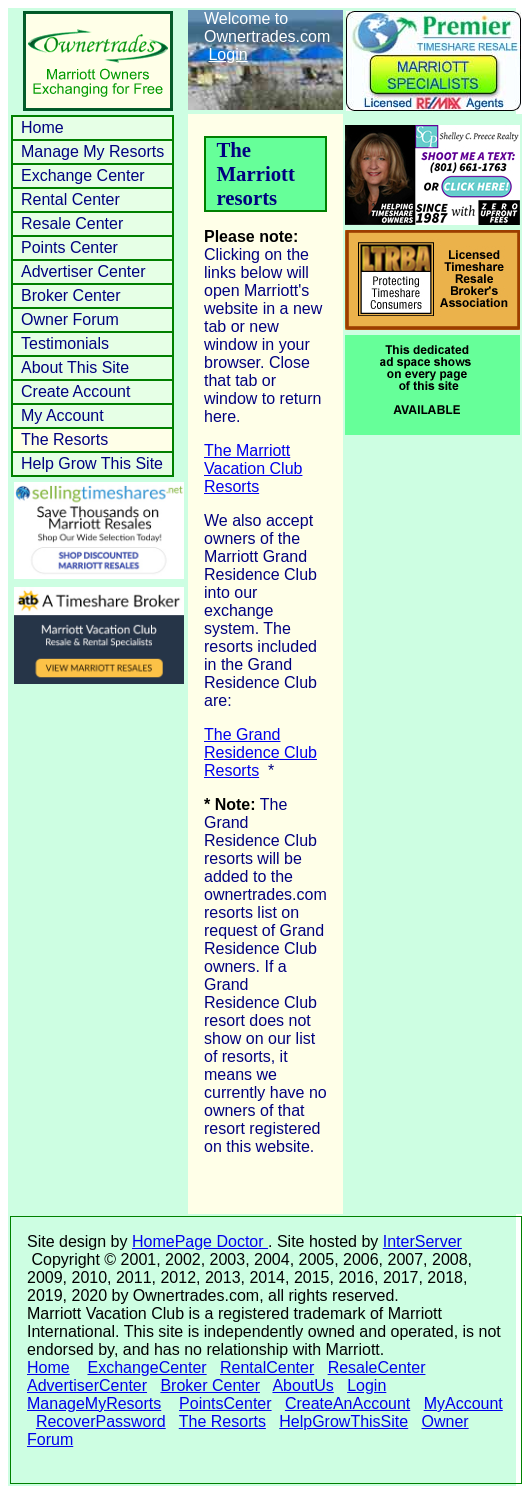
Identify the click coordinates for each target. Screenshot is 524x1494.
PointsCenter (225, 1403)
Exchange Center (83, 175)
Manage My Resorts (92, 151)
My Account (62, 415)
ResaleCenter (377, 1367)
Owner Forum (70, 319)
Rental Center (70, 199)
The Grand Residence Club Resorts (260, 752)
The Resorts (64, 439)
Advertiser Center (83, 271)
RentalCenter (267, 1367)
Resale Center (72, 223)
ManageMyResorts (94, 1403)
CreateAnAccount (347, 1403)
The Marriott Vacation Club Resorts (253, 468)
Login (227, 54)
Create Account (75, 391)
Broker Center (71, 295)
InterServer (422, 1241)
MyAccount (463, 1403)
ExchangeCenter (146, 1367)
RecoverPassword (101, 1421)
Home (42, 127)
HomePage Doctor (200, 1241)
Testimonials (65, 343)
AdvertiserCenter (87, 1385)
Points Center (69, 247)
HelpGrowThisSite (343, 1421)
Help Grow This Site (92, 463)
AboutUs (302, 1385)
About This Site (75, 367)
